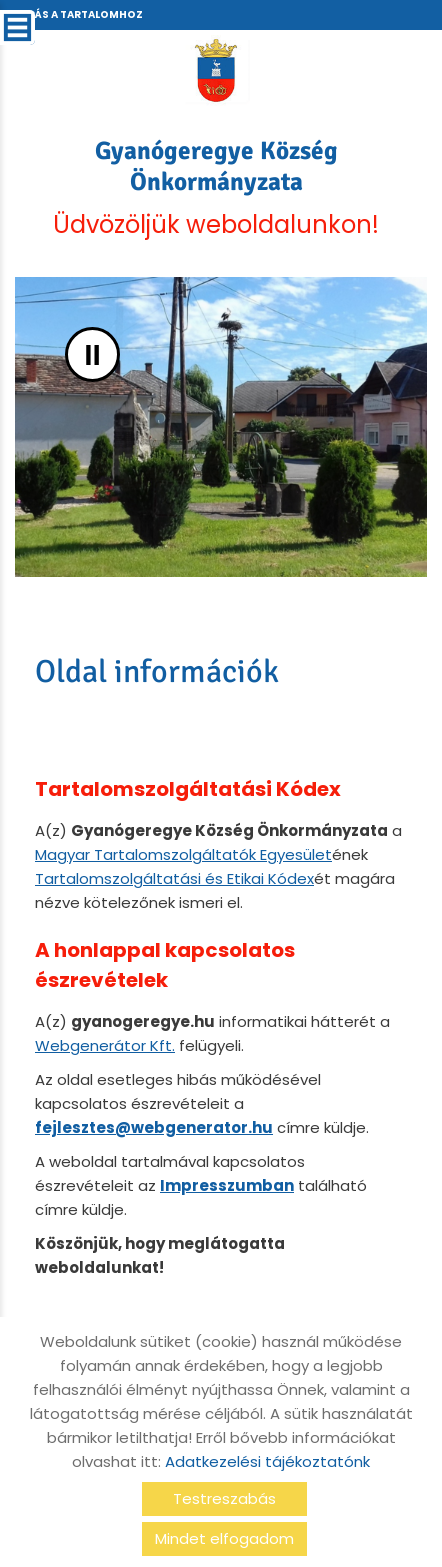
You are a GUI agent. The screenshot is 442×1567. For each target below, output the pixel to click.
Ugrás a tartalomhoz (77, 14)
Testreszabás (224, 1498)
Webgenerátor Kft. (105, 1045)
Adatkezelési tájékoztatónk (267, 1461)
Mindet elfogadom (224, 1538)
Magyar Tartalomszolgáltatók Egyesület (183, 854)
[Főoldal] (215, 70)
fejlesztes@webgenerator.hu (154, 1127)
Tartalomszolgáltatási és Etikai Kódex (174, 878)
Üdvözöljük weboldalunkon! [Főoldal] (216, 188)
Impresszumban (227, 1185)
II (92, 354)
